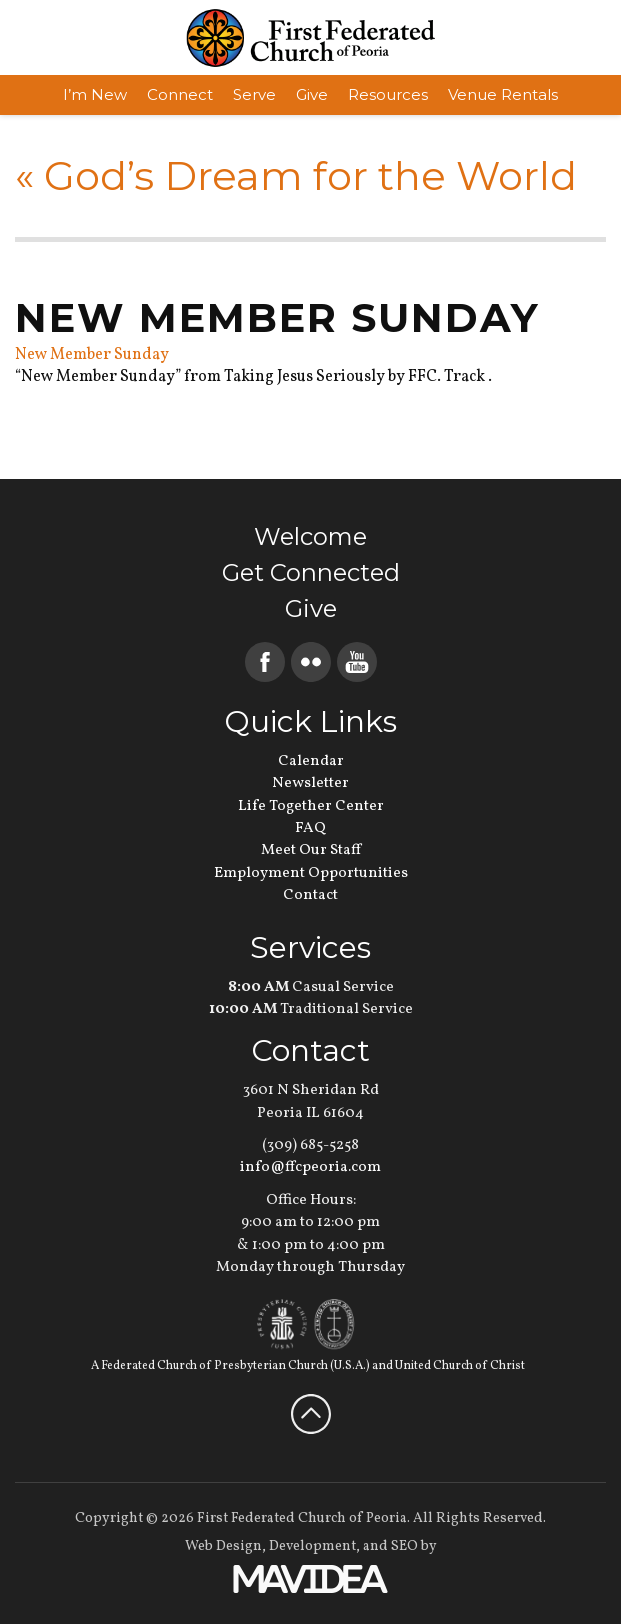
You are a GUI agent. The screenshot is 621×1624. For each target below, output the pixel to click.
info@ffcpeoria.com (310, 1167)
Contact (310, 895)
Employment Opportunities (311, 873)
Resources (388, 94)
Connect (180, 94)
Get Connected (311, 572)
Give (312, 94)
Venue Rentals (503, 94)
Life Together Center (311, 806)
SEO (404, 1546)
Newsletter (310, 783)
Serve (254, 94)
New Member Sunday (92, 355)
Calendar (311, 761)
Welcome (310, 536)
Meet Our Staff (311, 850)
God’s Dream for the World (296, 175)
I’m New (95, 94)
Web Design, (225, 1546)
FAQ (310, 828)
